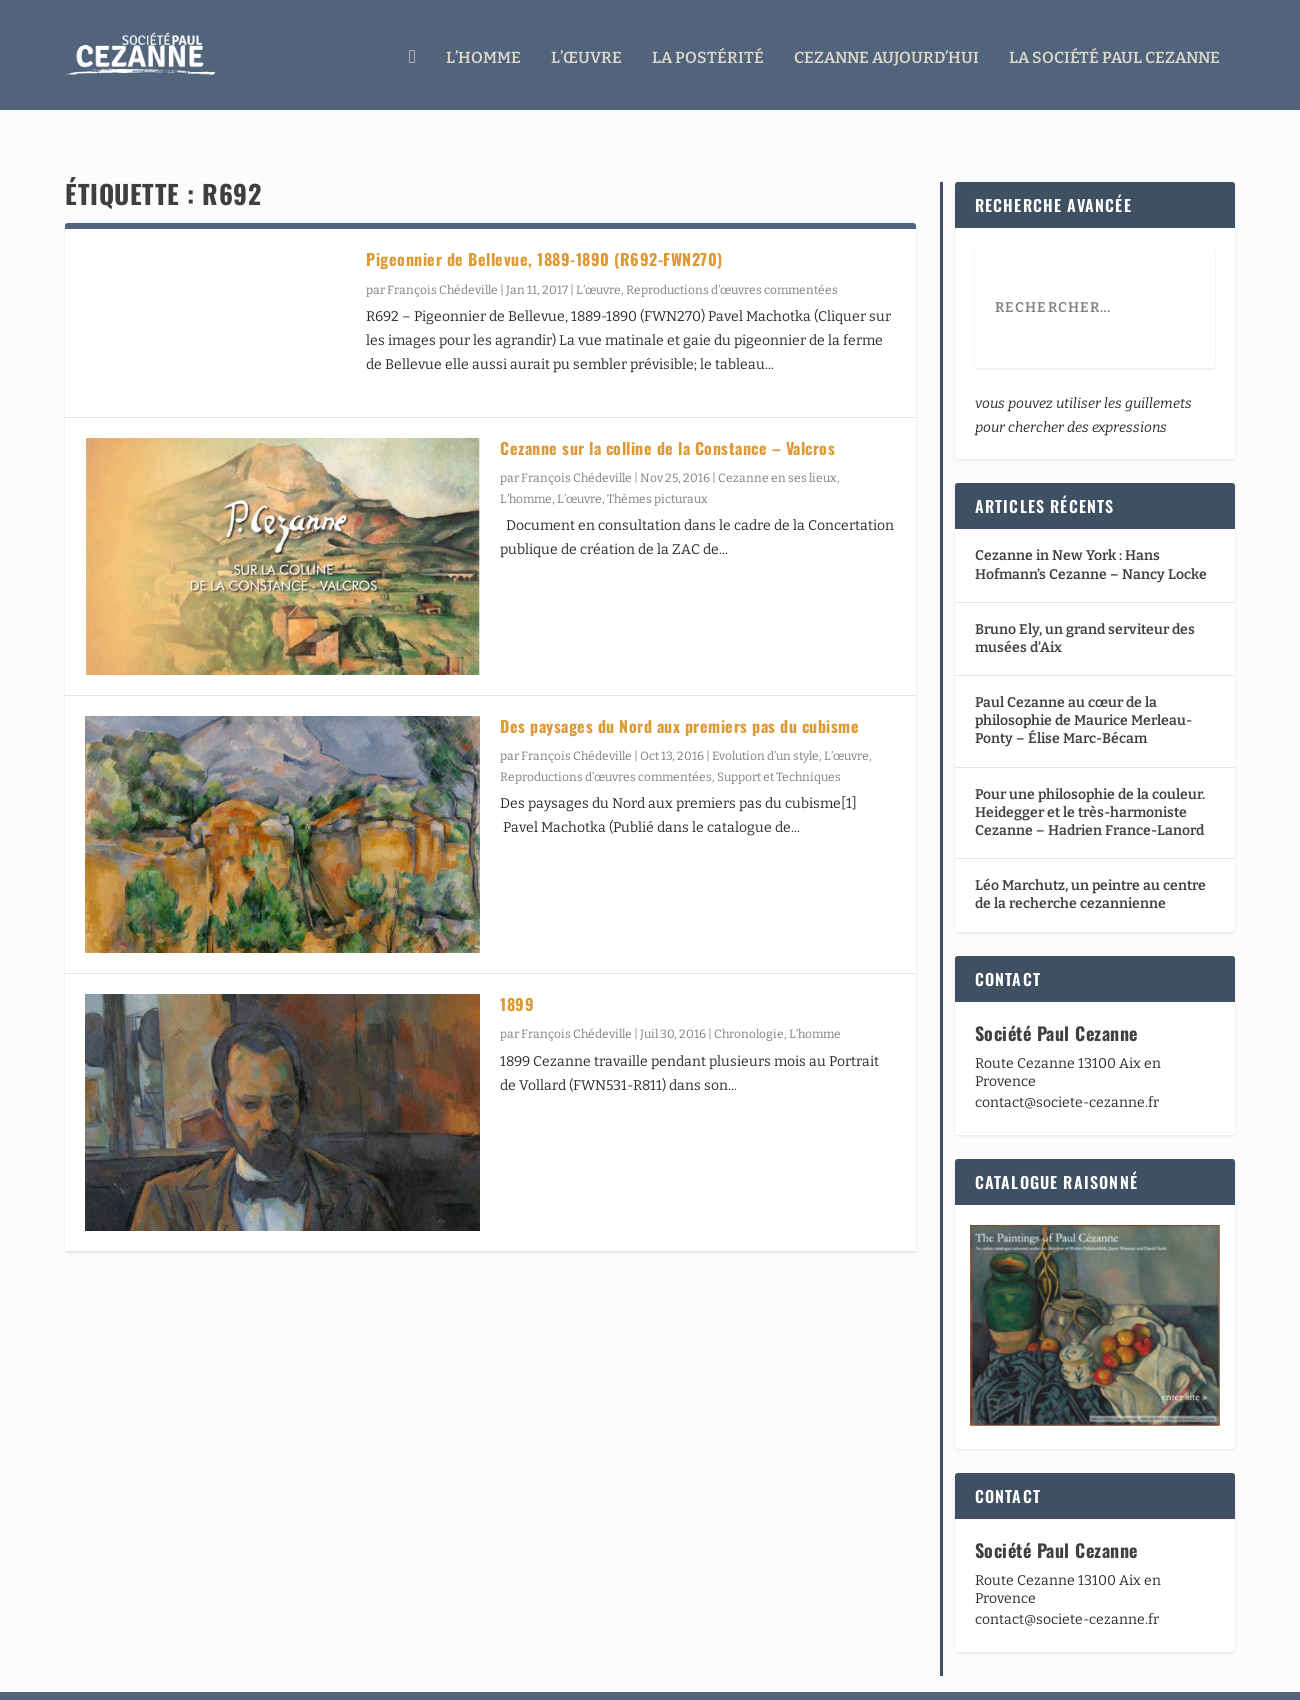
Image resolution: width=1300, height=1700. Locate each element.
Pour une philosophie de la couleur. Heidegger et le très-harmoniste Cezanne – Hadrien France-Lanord (1090, 774)
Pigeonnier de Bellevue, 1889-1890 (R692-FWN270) (544, 221)
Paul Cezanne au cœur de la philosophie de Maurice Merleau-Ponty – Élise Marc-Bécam (1083, 682)
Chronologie (749, 996)
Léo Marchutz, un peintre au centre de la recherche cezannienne (1090, 856)
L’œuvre (586, 52)
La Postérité (708, 52)
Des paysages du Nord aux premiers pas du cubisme (679, 688)
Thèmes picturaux (657, 461)
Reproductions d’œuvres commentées (732, 252)
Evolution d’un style (765, 718)
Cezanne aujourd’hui (886, 52)
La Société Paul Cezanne (1114, 52)
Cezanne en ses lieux (777, 440)
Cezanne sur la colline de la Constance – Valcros (667, 410)
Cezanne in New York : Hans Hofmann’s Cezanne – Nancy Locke (1091, 526)
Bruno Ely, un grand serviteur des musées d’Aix (1085, 600)
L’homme (483, 52)
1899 (517, 966)
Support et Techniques (779, 739)
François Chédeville (442, 252)
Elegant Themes (183, 1676)
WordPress (361, 1676)
